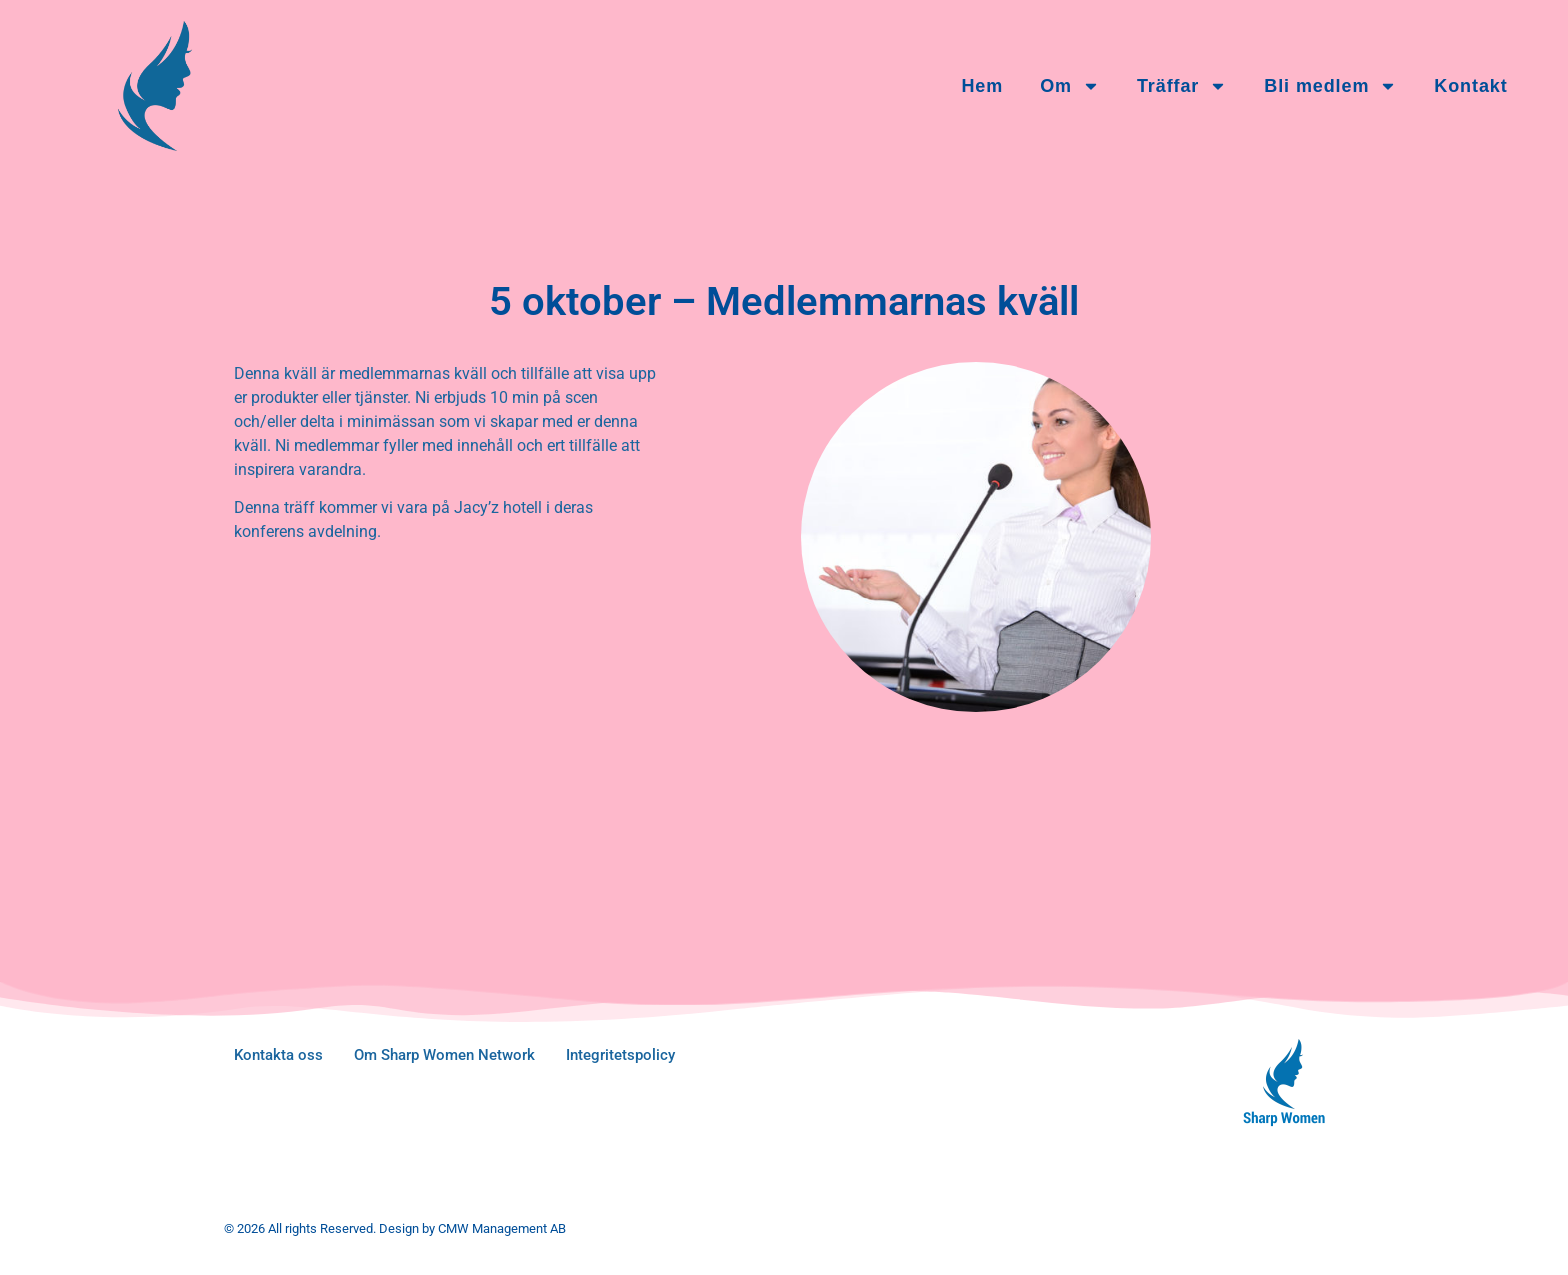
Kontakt (1470, 86)
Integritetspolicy (620, 1055)
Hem (982, 86)
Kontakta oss (278, 1055)
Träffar (1182, 86)
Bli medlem (1330, 86)
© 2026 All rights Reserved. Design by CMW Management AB (395, 1228)
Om (1070, 86)
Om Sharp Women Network (444, 1055)
